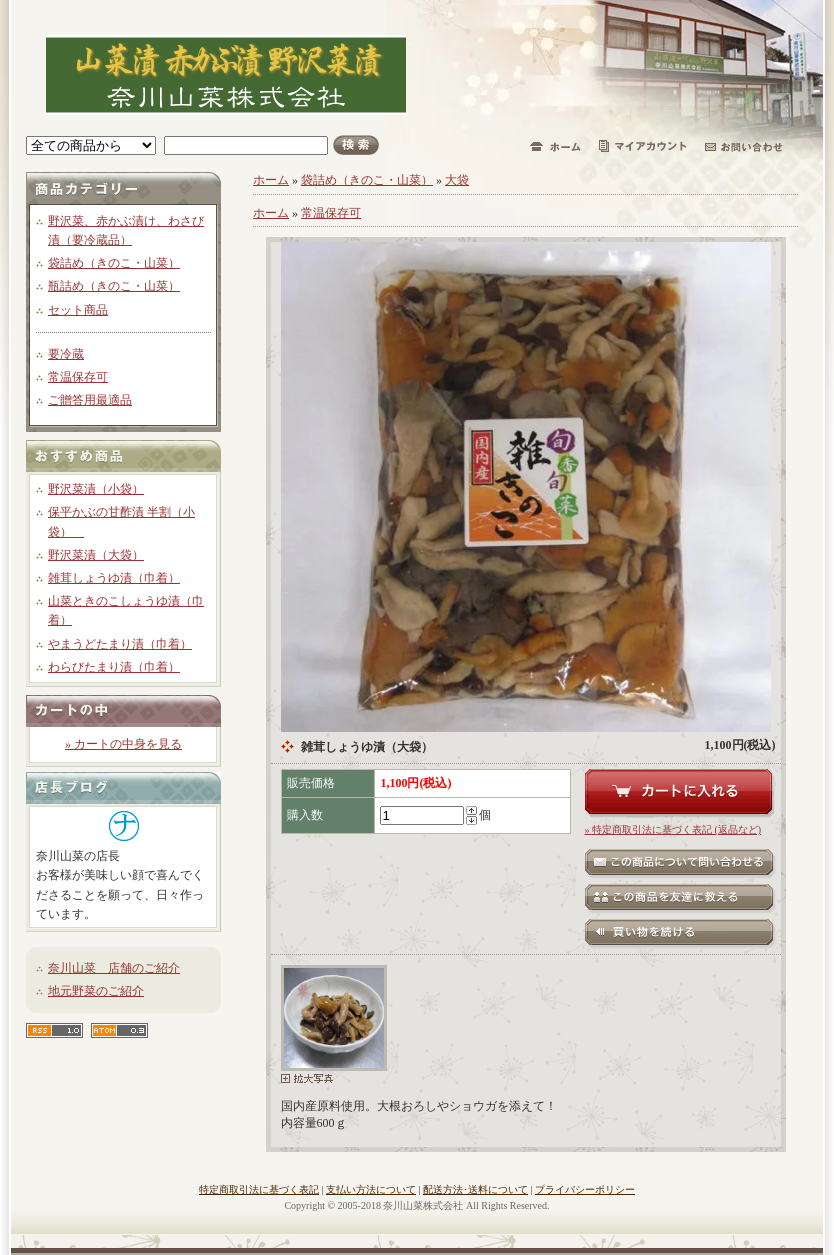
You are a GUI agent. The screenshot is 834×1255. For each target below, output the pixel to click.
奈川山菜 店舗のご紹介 (114, 968)
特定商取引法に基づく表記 (259, 1189)
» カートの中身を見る (123, 744)
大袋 (457, 180)
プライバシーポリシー (585, 1189)
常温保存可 (78, 377)
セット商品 (78, 310)
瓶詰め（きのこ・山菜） (114, 286)
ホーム (271, 180)
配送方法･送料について (475, 1189)
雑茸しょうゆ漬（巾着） (114, 578)
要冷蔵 (66, 354)
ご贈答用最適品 (90, 400)
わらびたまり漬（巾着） (114, 667)
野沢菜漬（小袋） (96, 489)
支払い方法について (371, 1189)
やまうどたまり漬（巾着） (120, 644)
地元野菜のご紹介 (96, 991)
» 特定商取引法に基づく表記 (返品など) (673, 829)
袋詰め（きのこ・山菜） (114, 263)
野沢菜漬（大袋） (96, 555)
